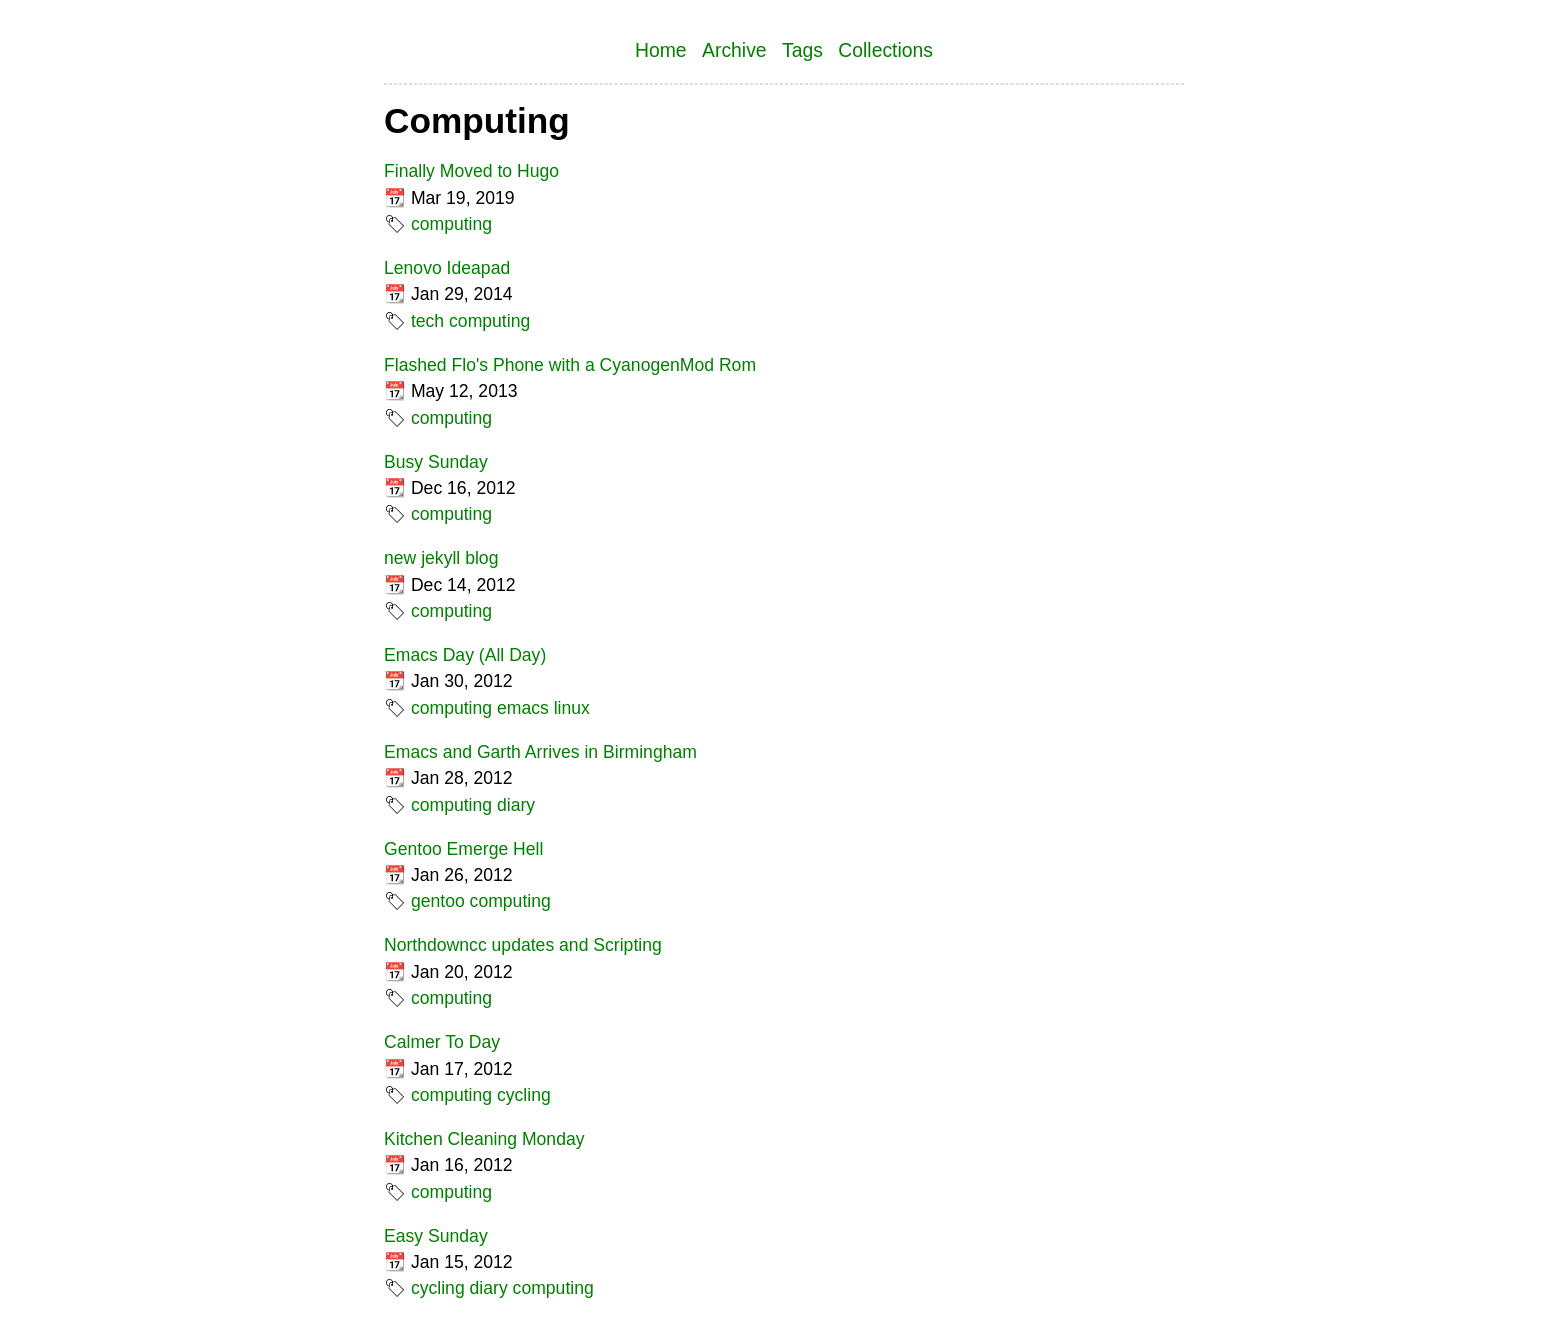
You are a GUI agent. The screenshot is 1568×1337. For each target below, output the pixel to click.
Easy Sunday (436, 1236)
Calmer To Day (442, 1042)
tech (427, 321)
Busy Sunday (436, 462)
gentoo (438, 901)
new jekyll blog (441, 558)
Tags (802, 50)
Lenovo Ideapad (447, 268)
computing (451, 224)
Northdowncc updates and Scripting (523, 945)
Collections (885, 50)
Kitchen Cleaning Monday (484, 1139)
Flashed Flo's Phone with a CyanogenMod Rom (570, 365)
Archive (734, 50)
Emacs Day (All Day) (465, 655)
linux (572, 708)
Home (661, 50)
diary (516, 805)
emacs (523, 708)
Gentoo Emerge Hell (463, 849)
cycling (524, 1095)
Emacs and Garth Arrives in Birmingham (540, 752)
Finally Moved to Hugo (471, 171)
